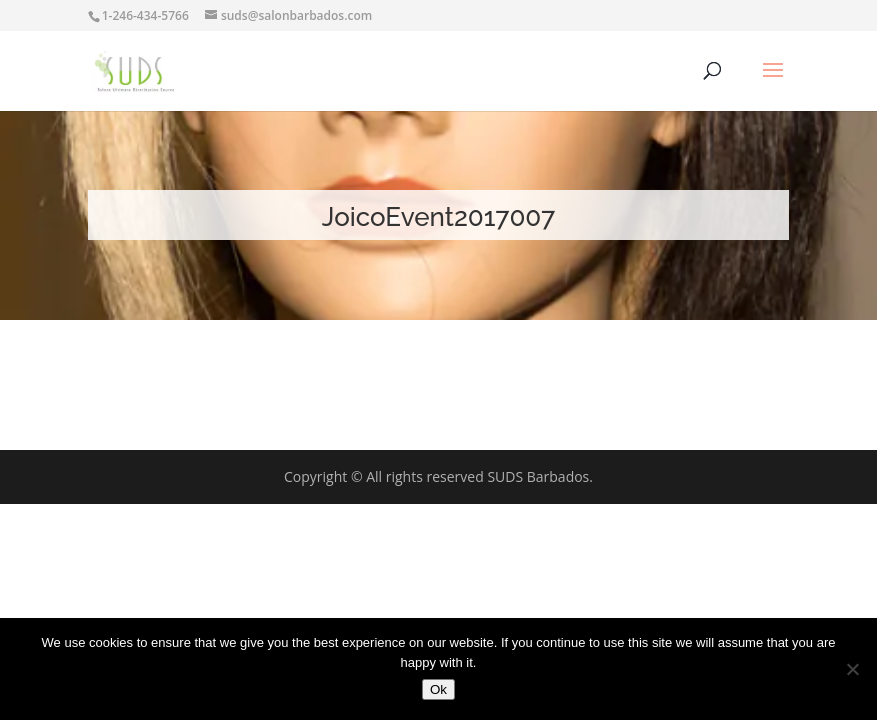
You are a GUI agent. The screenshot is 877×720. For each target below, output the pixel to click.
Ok (438, 689)
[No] (852, 669)
